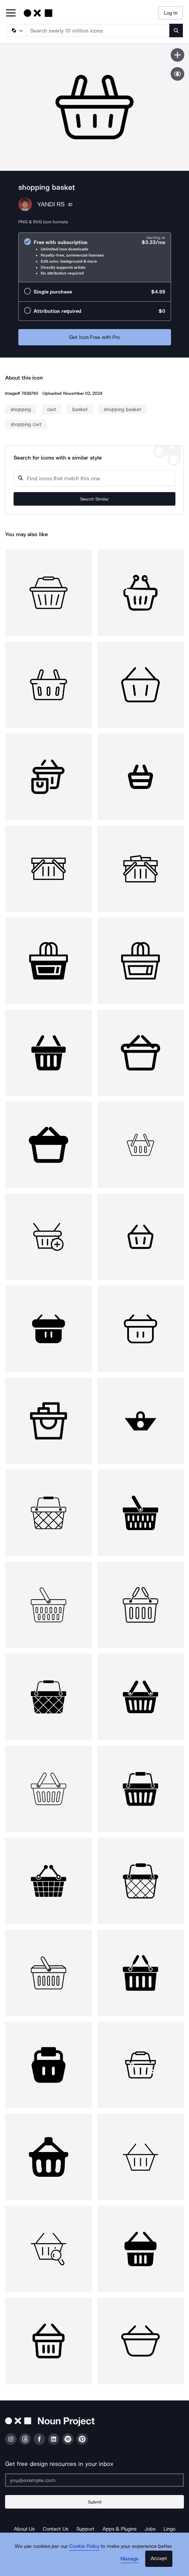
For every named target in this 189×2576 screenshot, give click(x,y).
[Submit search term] (176, 30)
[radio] (95, 257)
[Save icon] (177, 55)
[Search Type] (16, 30)
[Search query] (94, 478)
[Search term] (98, 30)
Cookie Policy (84, 2546)
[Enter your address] (94, 2480)
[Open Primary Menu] (11, 13)
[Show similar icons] (177, 74)
